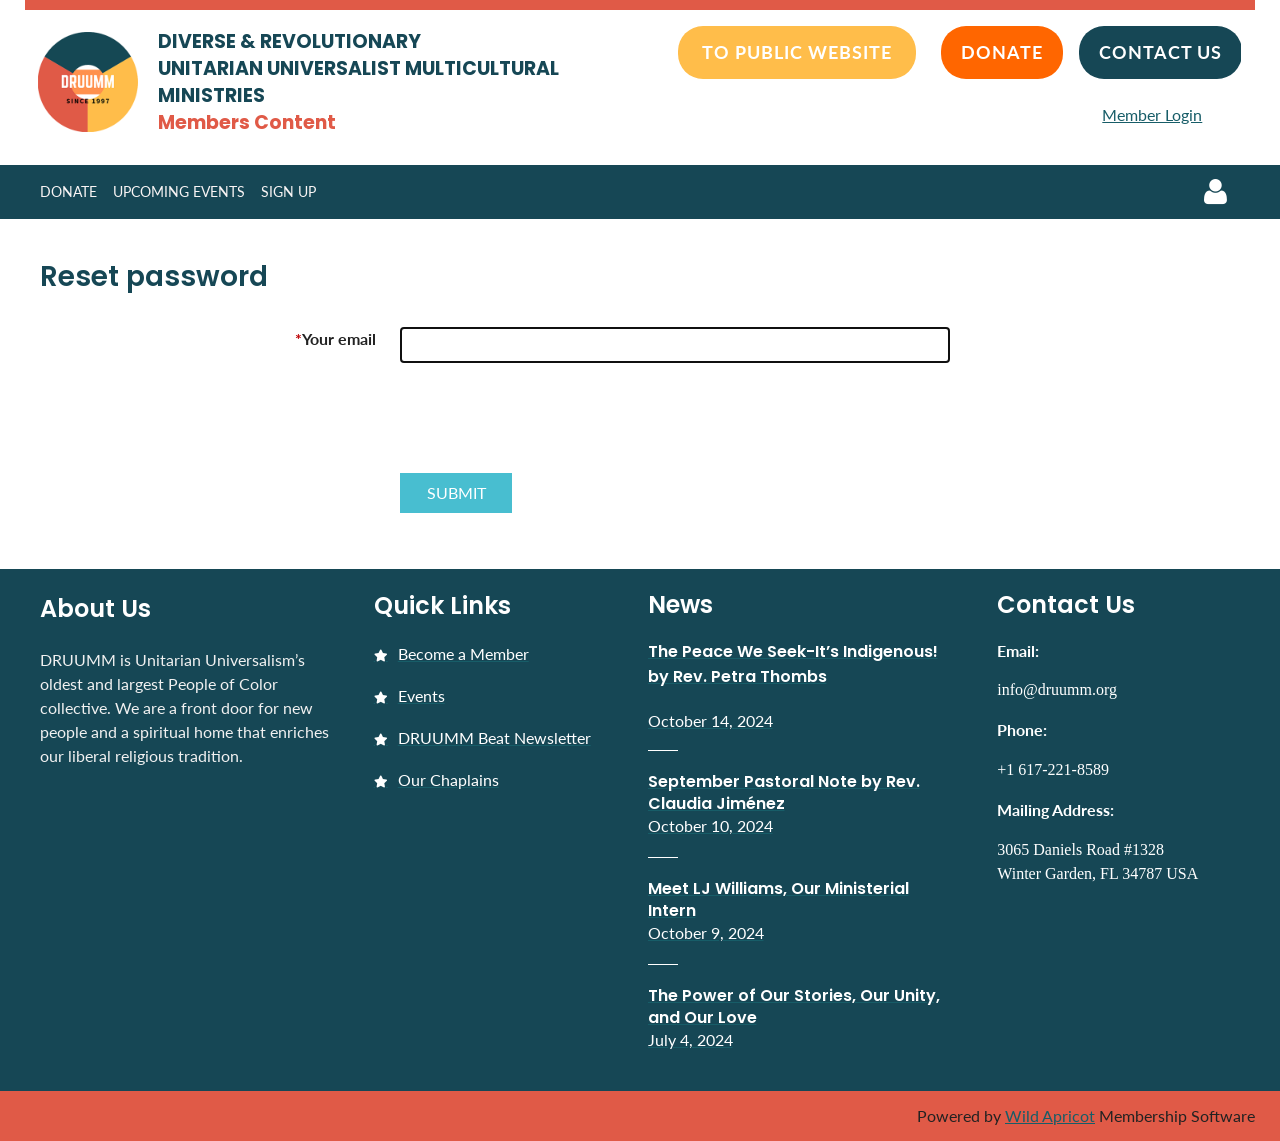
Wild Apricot (1050, 1115)
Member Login (1152, 114)
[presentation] (552, 426)
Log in (1215, 192)
